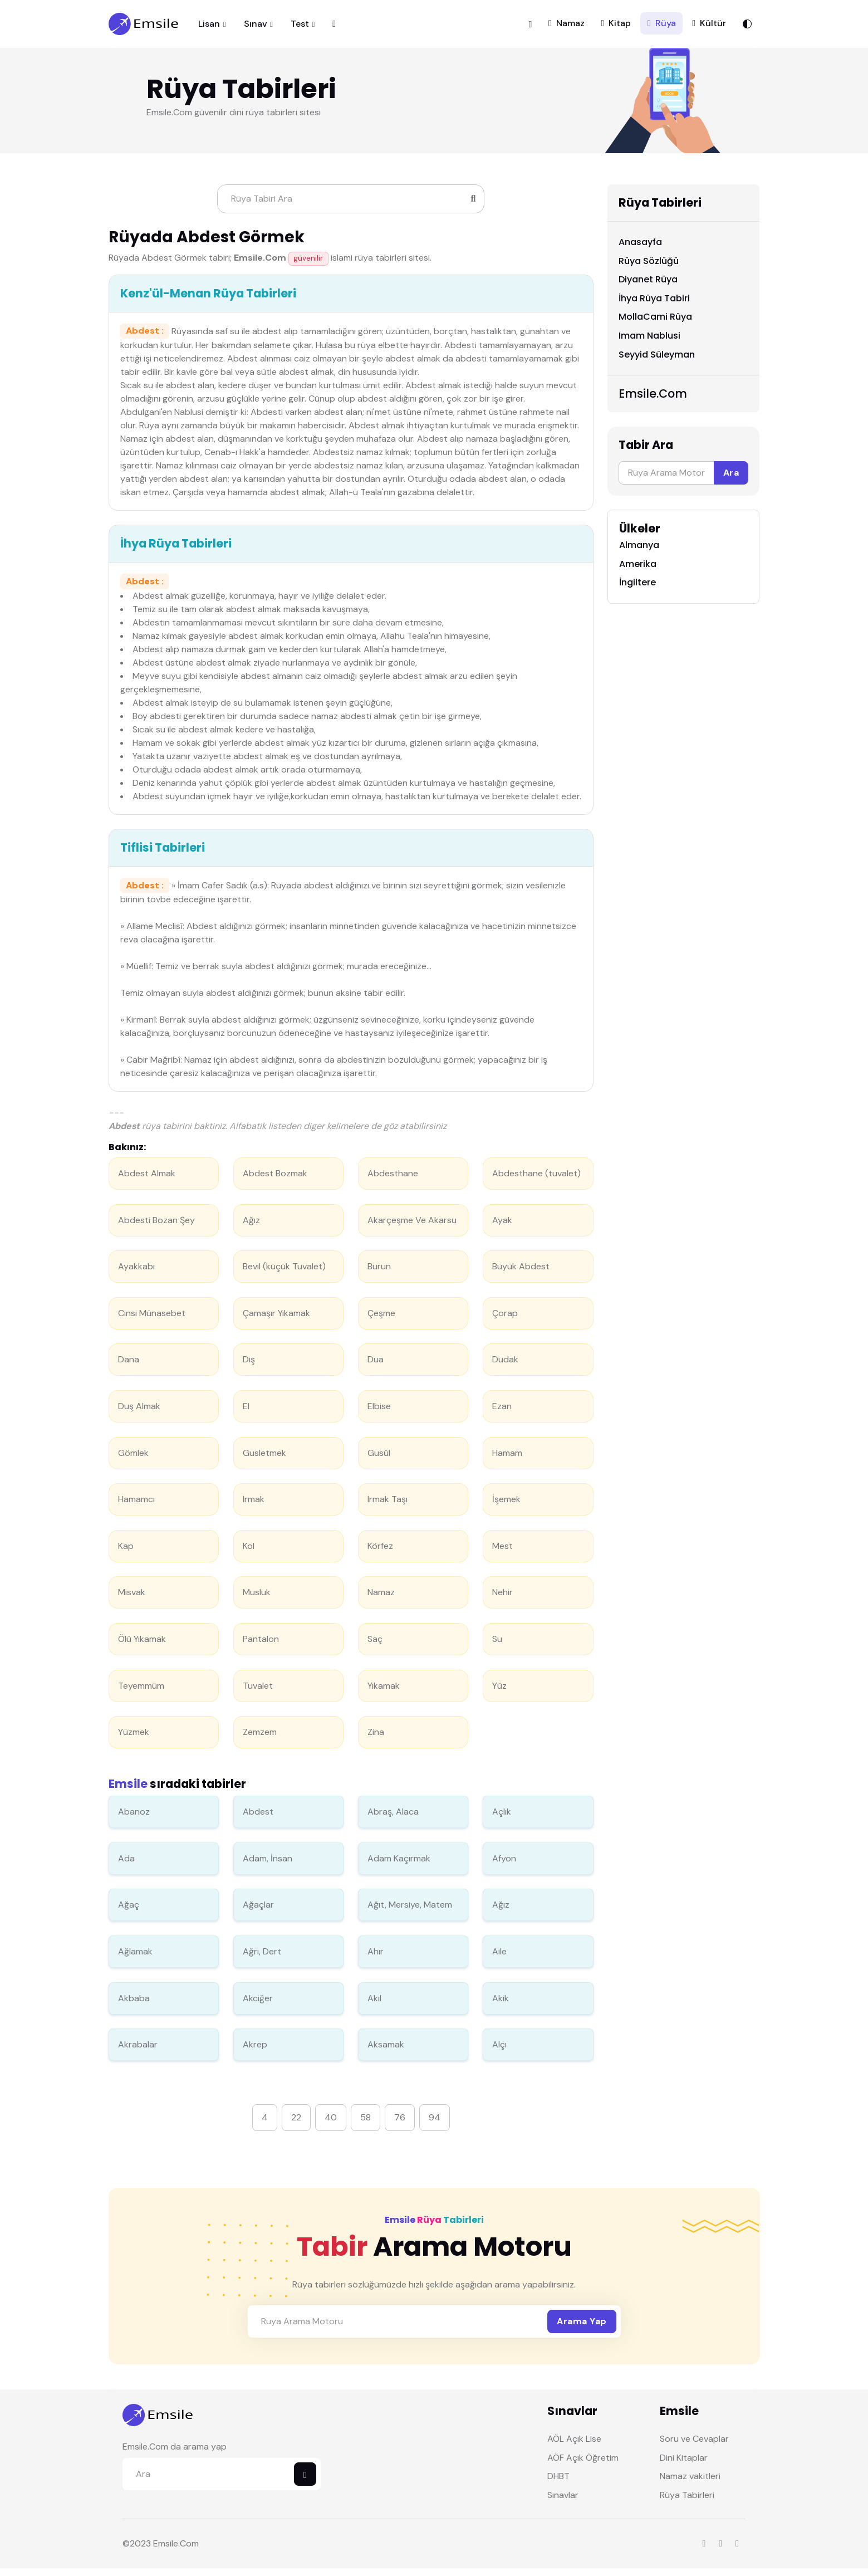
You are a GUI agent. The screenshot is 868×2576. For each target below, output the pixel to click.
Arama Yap (582, 2329)
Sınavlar (562, 2503)
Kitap (616, 27)
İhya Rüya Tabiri (654, 305)
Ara (731, 480)
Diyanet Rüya (648, 287)
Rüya (662, 27)
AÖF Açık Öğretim (583, 2465)
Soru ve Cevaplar (694, 2446)
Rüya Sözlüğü (649, 268)
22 (296, 2125)
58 (365, 2125)
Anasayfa (640, 249)
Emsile (165, 2551)
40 (331, 2125)
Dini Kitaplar (684, 2465)
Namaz (566, 27)
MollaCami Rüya (655, 324)
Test (300, 27)
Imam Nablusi (649, 343)
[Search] (351, 206)
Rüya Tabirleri (687, 2503)
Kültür (709, 27)
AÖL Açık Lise (574, 2446)
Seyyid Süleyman (657, 361)
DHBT (558, 2484)
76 (399, 2125)
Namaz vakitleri (690, 2484)
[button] (530, 27)
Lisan (209, 27)
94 (434, 2125)
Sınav (255, 27)
